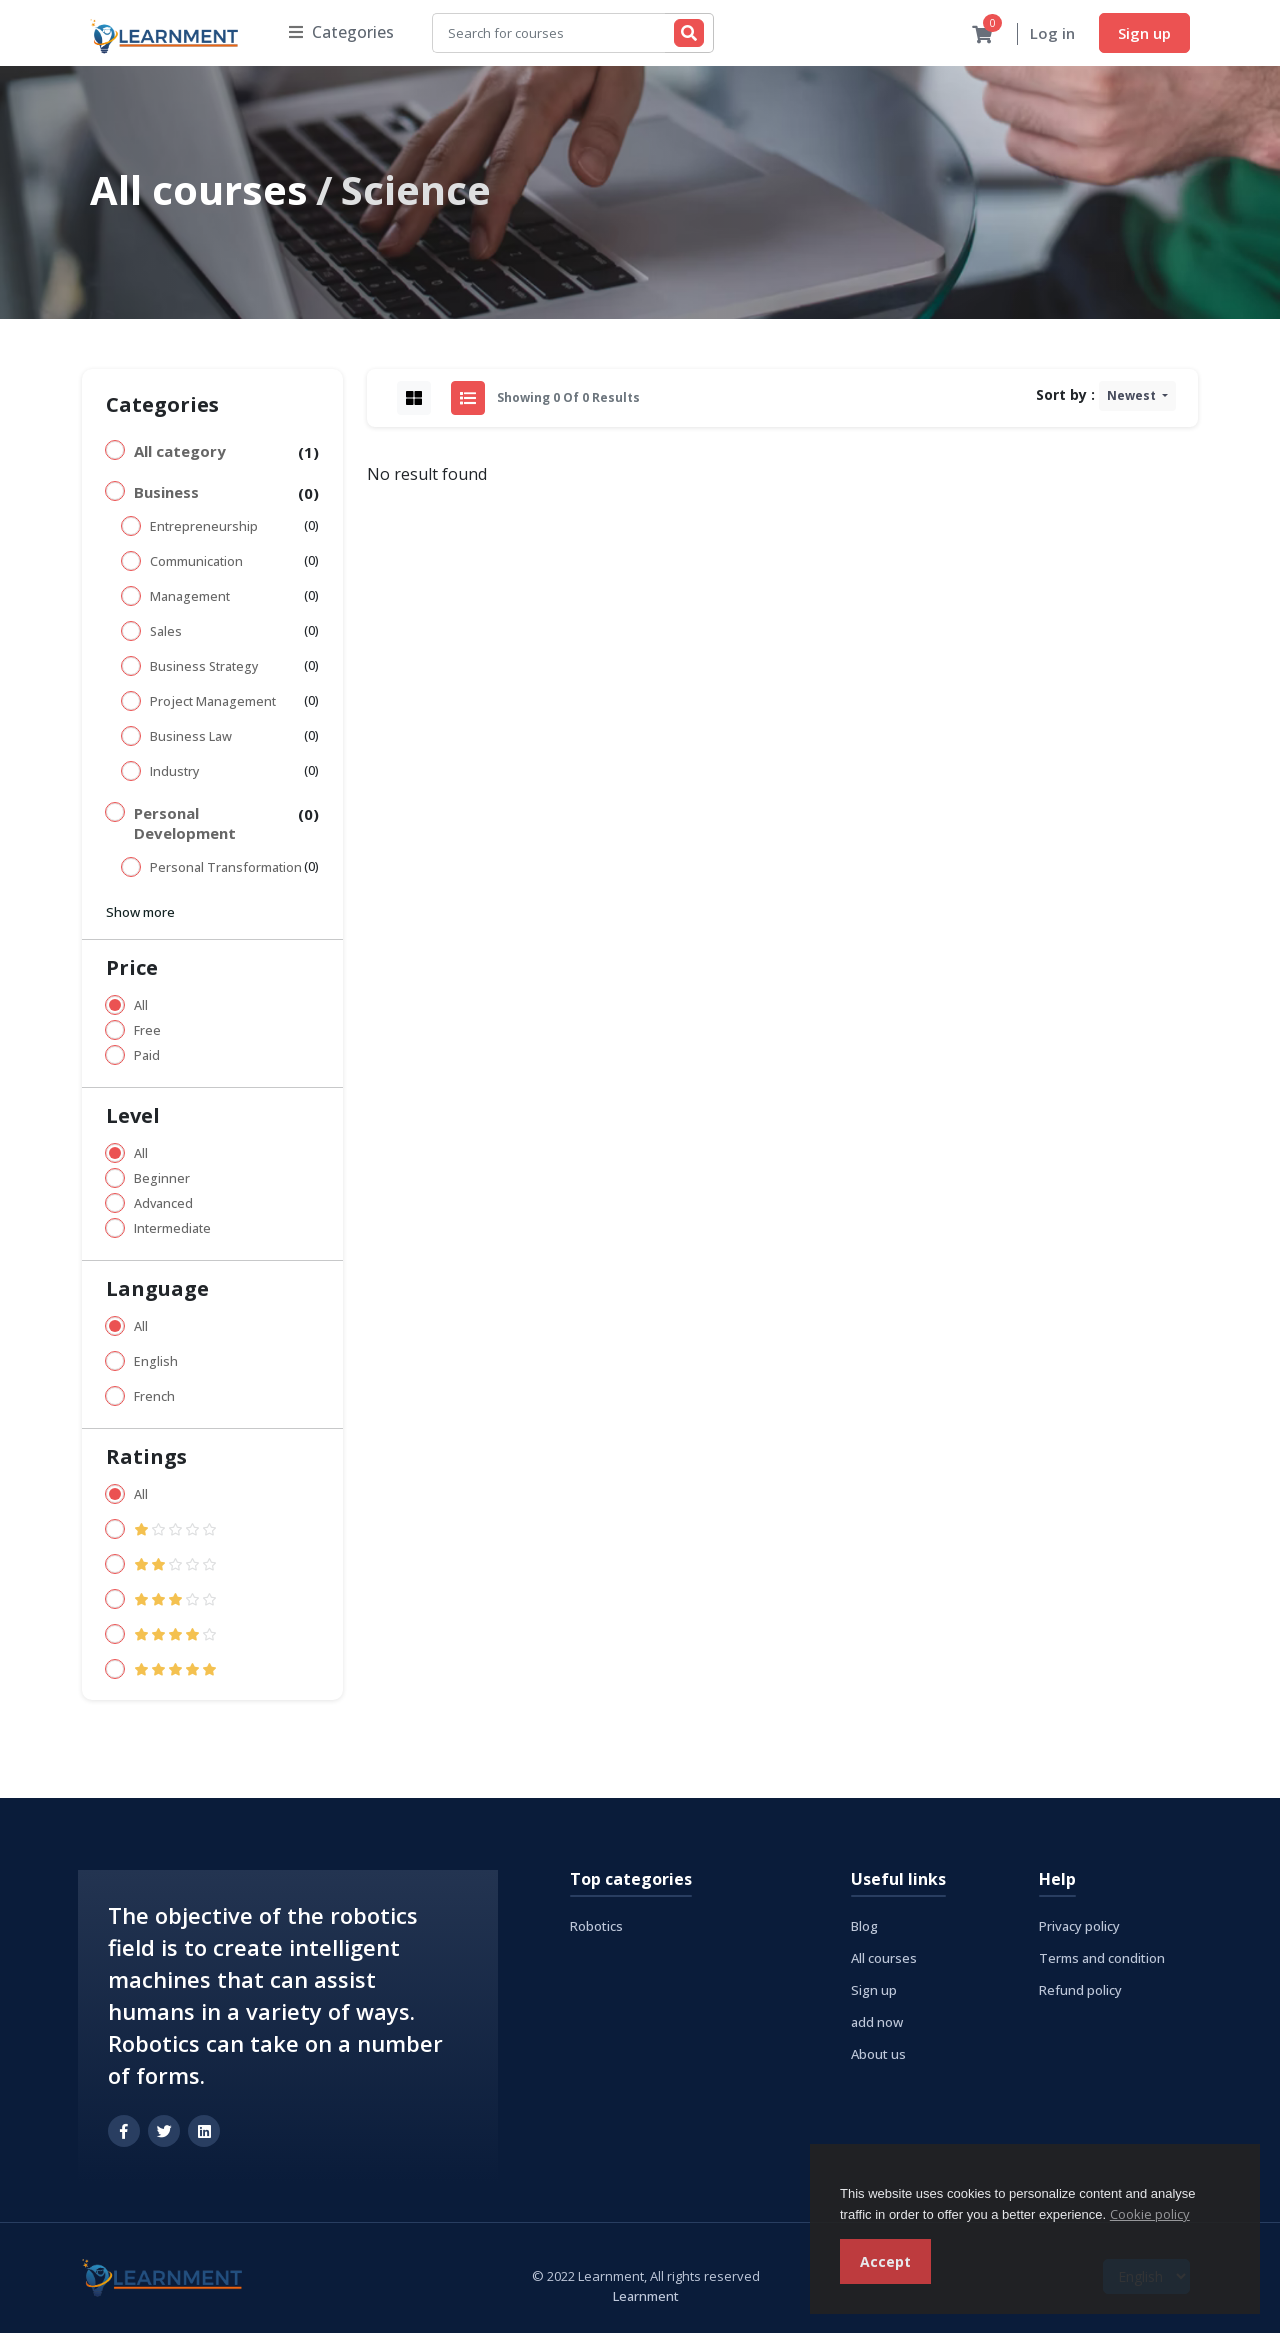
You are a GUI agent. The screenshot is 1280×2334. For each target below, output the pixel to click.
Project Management (213, 702)
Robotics (596, 1927)
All (141, 1006)
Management (190, 597)
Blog (864, 1927)
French (154, 1397)
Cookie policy (1150, 2214)
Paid (147, 1056)
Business (166, 493)
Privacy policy (1079, 1927)
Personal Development (185, 824)
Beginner (162, 1179)
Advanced (163, 1204)
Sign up (1144, 33)
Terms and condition (1102, 1959)
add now (877, 2023)
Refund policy (1080, 1991)
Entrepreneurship (204, 527)
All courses (199, 190)
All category (180, 452)
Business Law (191, 737)
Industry (174, 772)
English (156, 1362)
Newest (1133, 396)
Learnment (646, 2297)
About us (878, 2055)
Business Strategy (204, 667)
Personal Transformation (226, 868)
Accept (885, 2261)
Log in (1052, 34)
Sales (166, 632)
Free (147, 1031)
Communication (196, 562)
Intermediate (172, 1229)
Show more (140, 913)
